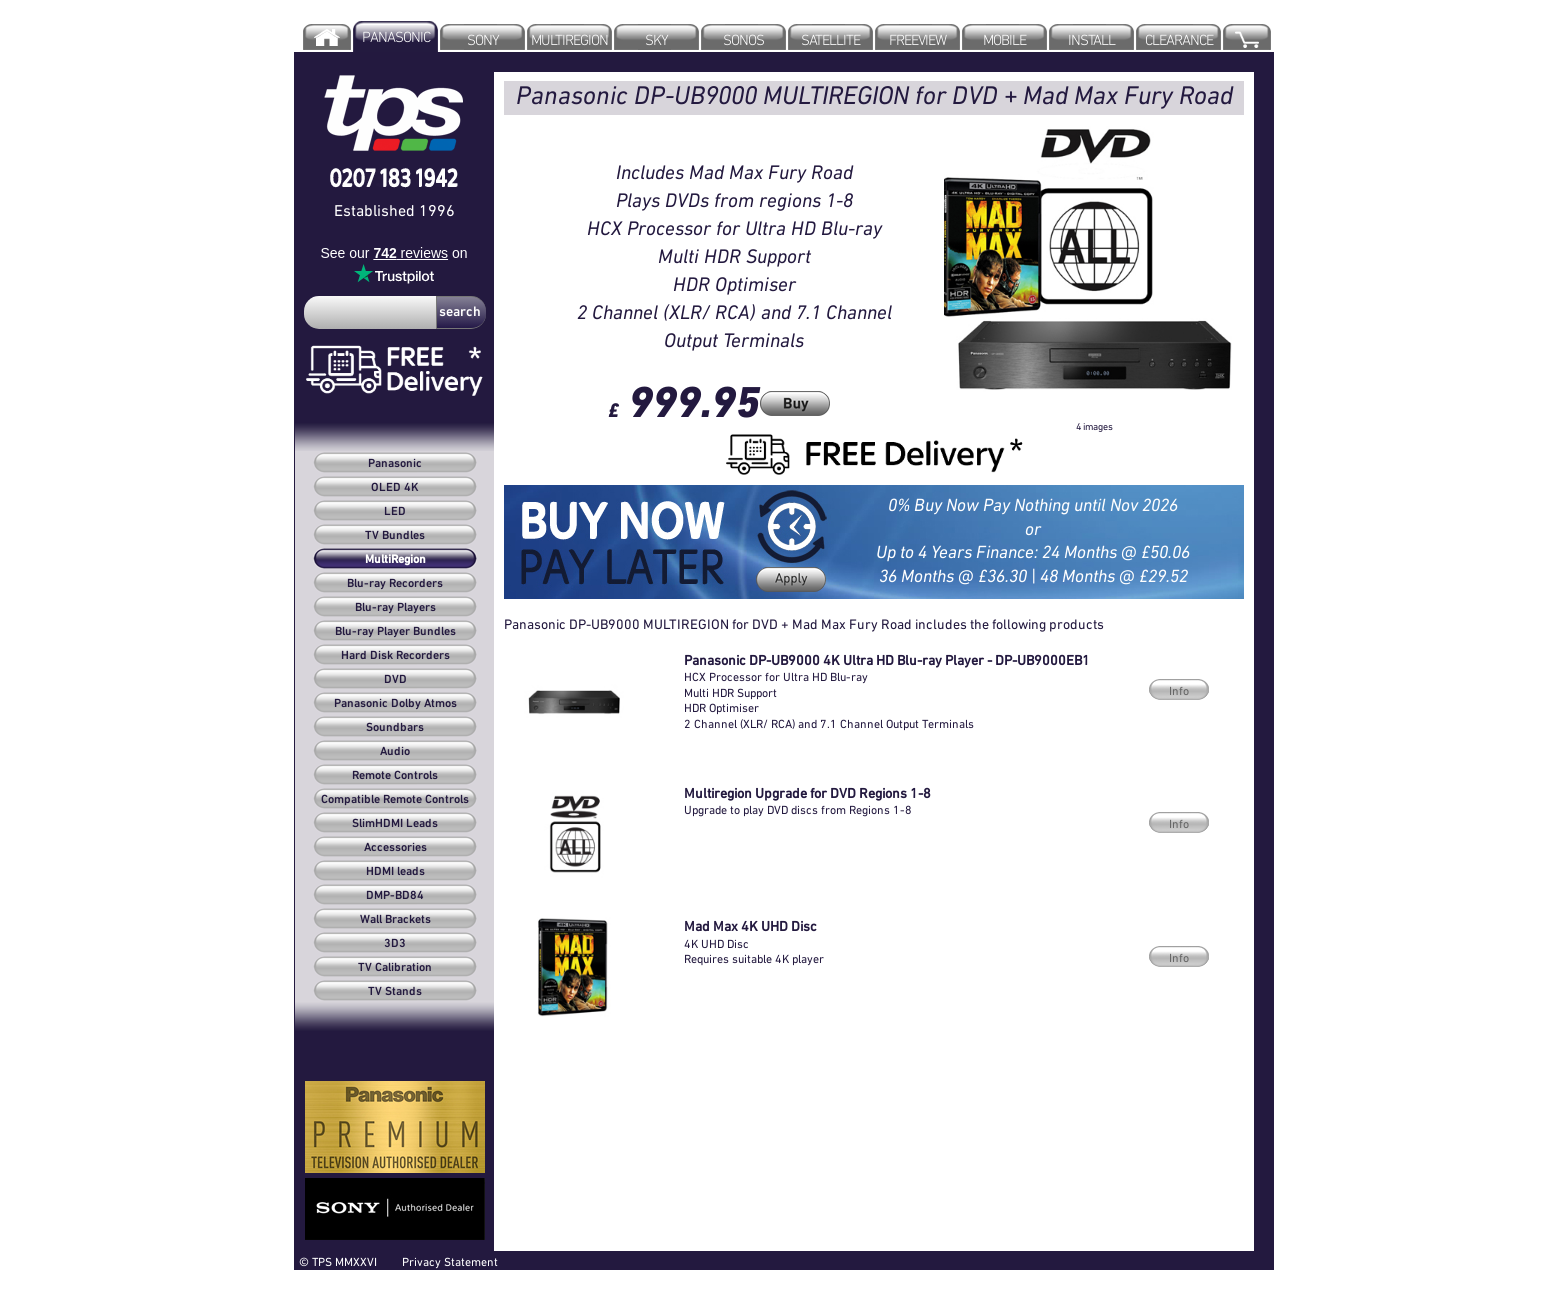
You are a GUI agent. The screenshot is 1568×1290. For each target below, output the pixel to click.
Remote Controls (395, 776)
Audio (395, 752)
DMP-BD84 (395, 896)
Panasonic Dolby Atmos (395, 704)
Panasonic (395, 464)
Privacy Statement (450, 1261)
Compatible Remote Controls (395, 800)
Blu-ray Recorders (395, 584)
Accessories (395, 848)
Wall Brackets (395, 920)
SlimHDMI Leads (395, 824)
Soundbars (395, 728)
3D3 (395, 944)
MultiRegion (395, 560)
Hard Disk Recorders (395, 656)
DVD (395, 680)
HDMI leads (395, 872)
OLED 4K (395, 488)
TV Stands (395, 992)
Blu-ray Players (395, 608)
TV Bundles (395, 536)
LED (395, 512)
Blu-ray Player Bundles (395, 632)
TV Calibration (395, 968)
